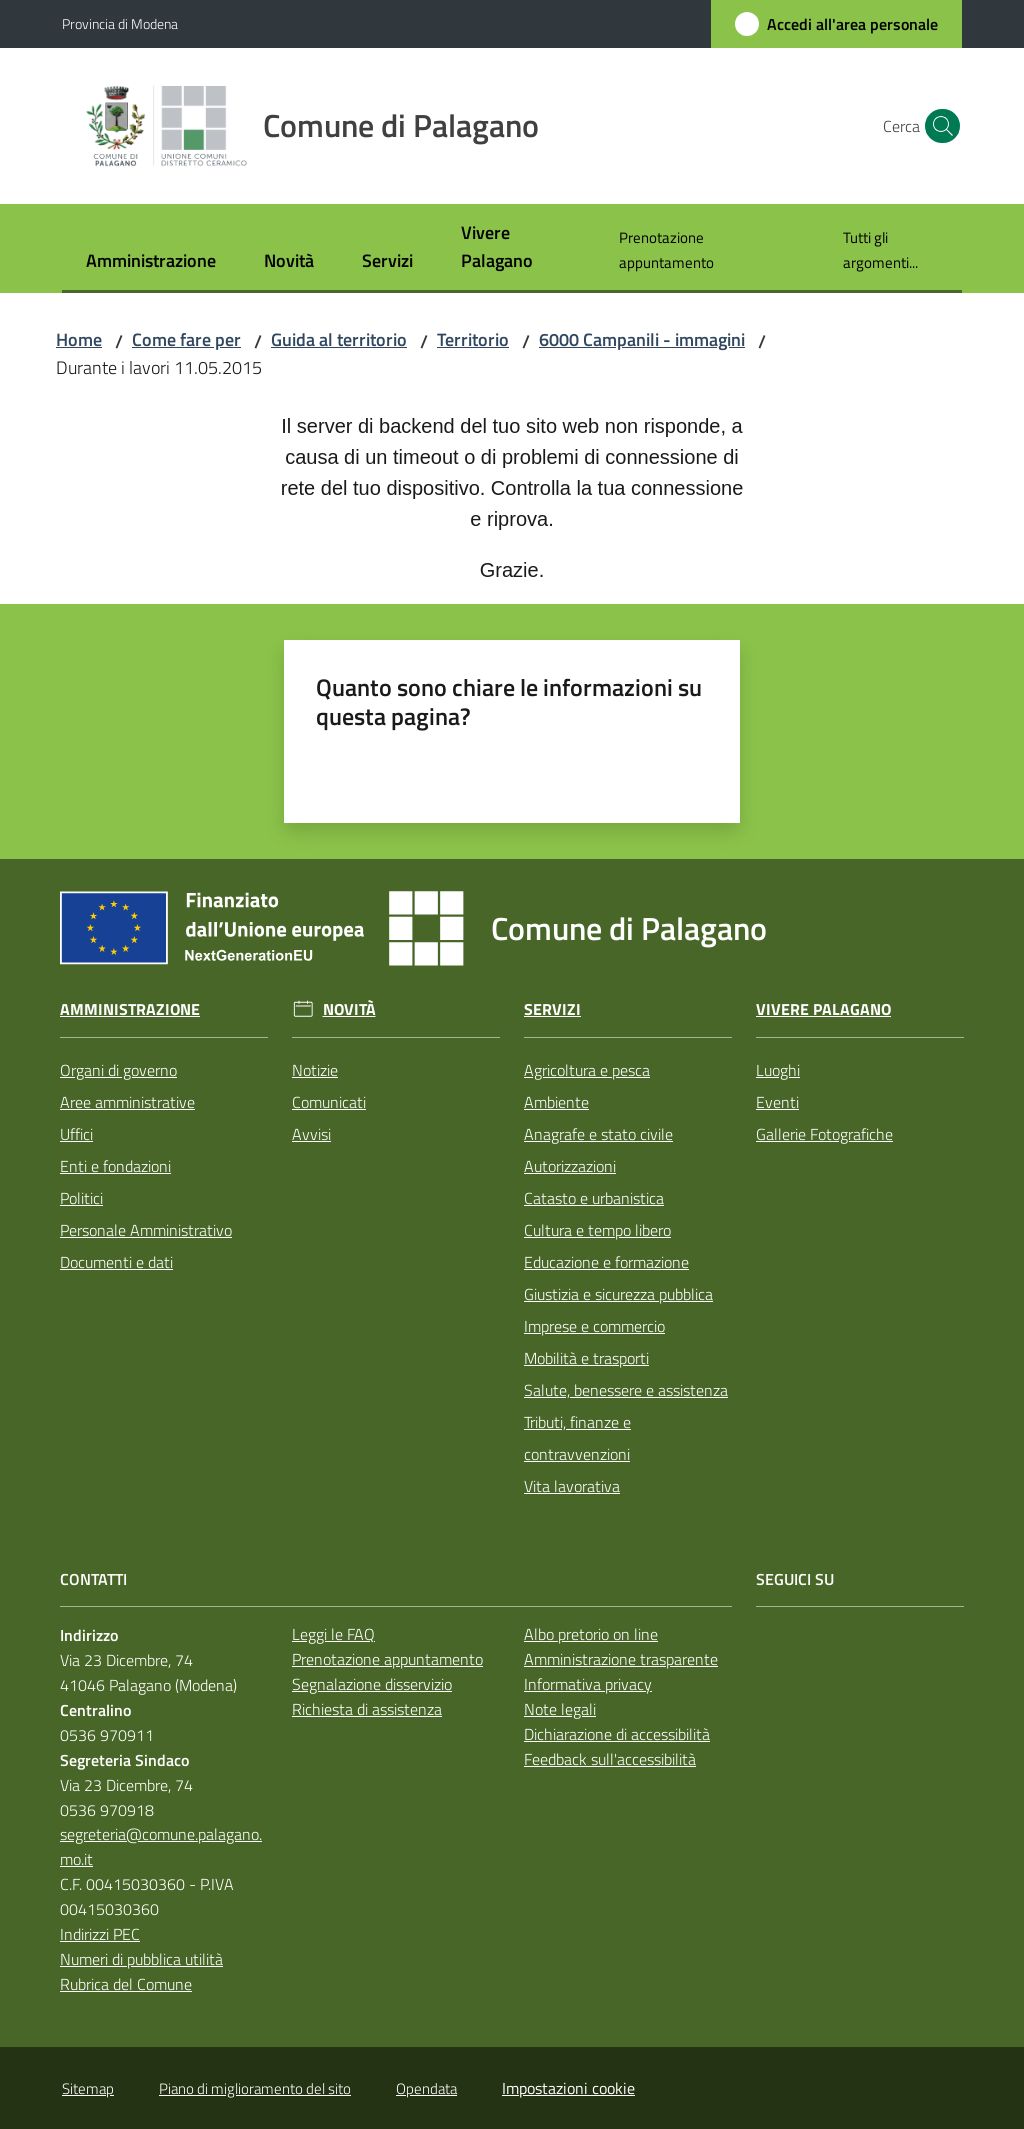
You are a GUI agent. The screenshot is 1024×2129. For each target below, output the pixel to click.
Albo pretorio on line (591, 1634)
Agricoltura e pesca (587, 1070)
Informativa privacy (588, 1684)
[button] (938, 126)
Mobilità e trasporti (586, 1358)
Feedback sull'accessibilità (610, 1759)
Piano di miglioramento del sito (255, 2088)
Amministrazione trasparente (621, 1659)
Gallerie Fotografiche (824, 1134)
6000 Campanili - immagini (642, 339)
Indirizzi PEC (100, 1934)
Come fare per (186, 339)
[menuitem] (151, 262)
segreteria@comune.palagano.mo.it (161, 1846)
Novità (349, 1009)
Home (79, 339)
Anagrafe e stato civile (598, 1134)
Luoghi (778, 1070)
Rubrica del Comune (126, 1984)
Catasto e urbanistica (594, 1198)
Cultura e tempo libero (597, 1230)
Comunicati (329, 1102)
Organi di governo (118, 1070)
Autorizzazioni (570, 1166)
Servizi (552, 1009)
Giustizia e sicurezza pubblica (618, 1294)
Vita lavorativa (572, 1486)
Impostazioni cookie (568, 2088)
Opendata (426, 2088)
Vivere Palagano (823, 1009)
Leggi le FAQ (333, 1634)
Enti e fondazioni (115, 1166)
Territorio (473, 339)
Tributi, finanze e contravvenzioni (577, 1438)
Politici (81, 1198)
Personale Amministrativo (146, 1230)
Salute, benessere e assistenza (626, 1390)
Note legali (560, 1709)
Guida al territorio (339, 339)
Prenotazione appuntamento (387, 1659)
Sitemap (88, 2088)
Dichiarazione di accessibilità (617, 1734)
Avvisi (311, 1134)
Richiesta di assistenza (367, 1709)
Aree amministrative (127, 1102)
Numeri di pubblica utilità (141, 1959)
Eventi (777, 1102)
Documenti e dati (116, 1262)
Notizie (315, 1070)
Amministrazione (130, 1009)
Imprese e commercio (594, 1326)
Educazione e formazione (606, 1262)
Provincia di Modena (120, 23)
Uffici (76, 1134)
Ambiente (556, 1102)
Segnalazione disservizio (372, 1684)
